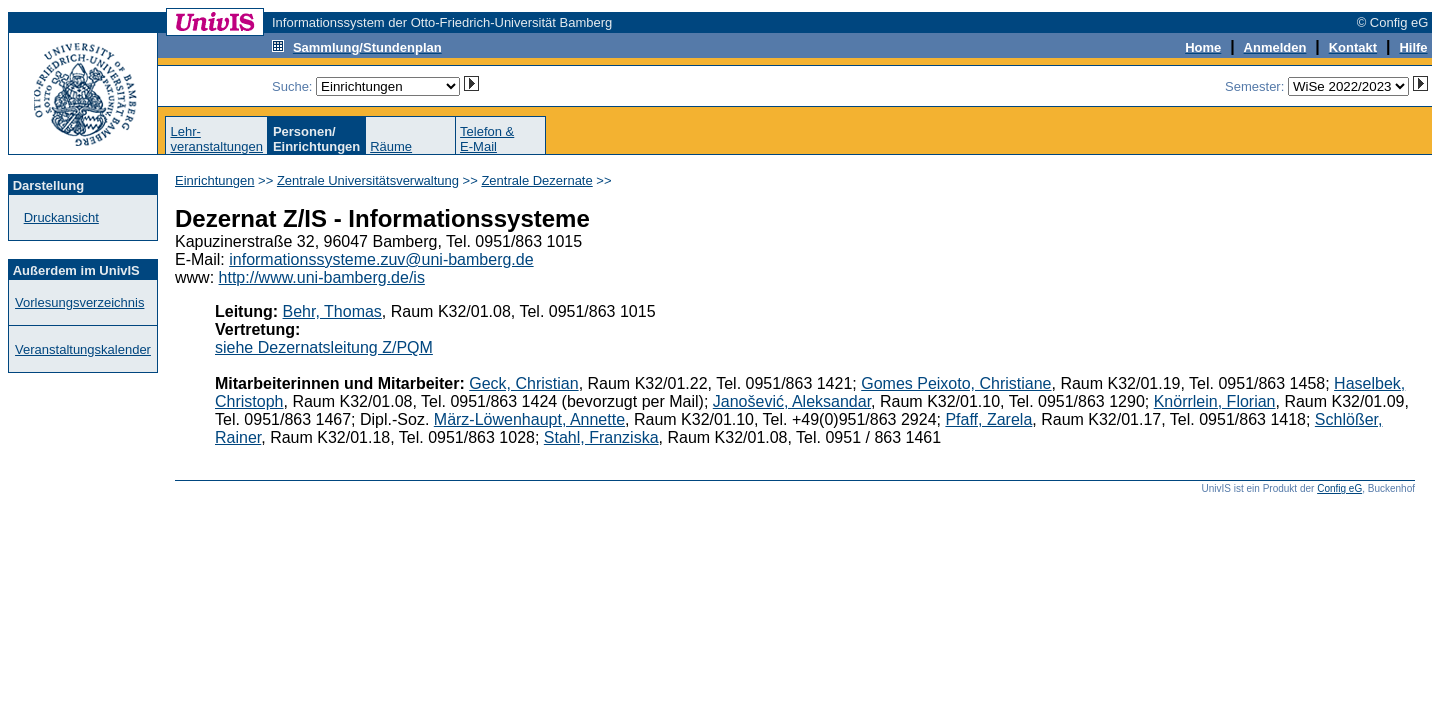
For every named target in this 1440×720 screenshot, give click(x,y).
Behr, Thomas (332, 311)
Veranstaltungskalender (83, 349)
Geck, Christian (523, 383)
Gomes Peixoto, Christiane (956, 383)
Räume (391, 146)
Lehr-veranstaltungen (216, 139)
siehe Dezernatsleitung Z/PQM (324, 347)
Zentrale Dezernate (536, 180)
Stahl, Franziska (601, 437)
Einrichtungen (215, 180)
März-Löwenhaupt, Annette (529, 419)
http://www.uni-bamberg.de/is (322, 277)
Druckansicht (61, 217)
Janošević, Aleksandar (792, 401)
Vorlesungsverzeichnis (79, 302)
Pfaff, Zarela (988, 419)
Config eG (1339, 488)
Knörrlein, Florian (1215, 401)
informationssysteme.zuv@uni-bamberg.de (381, 259)
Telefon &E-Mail (487, 139)
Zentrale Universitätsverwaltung (368, 180)
